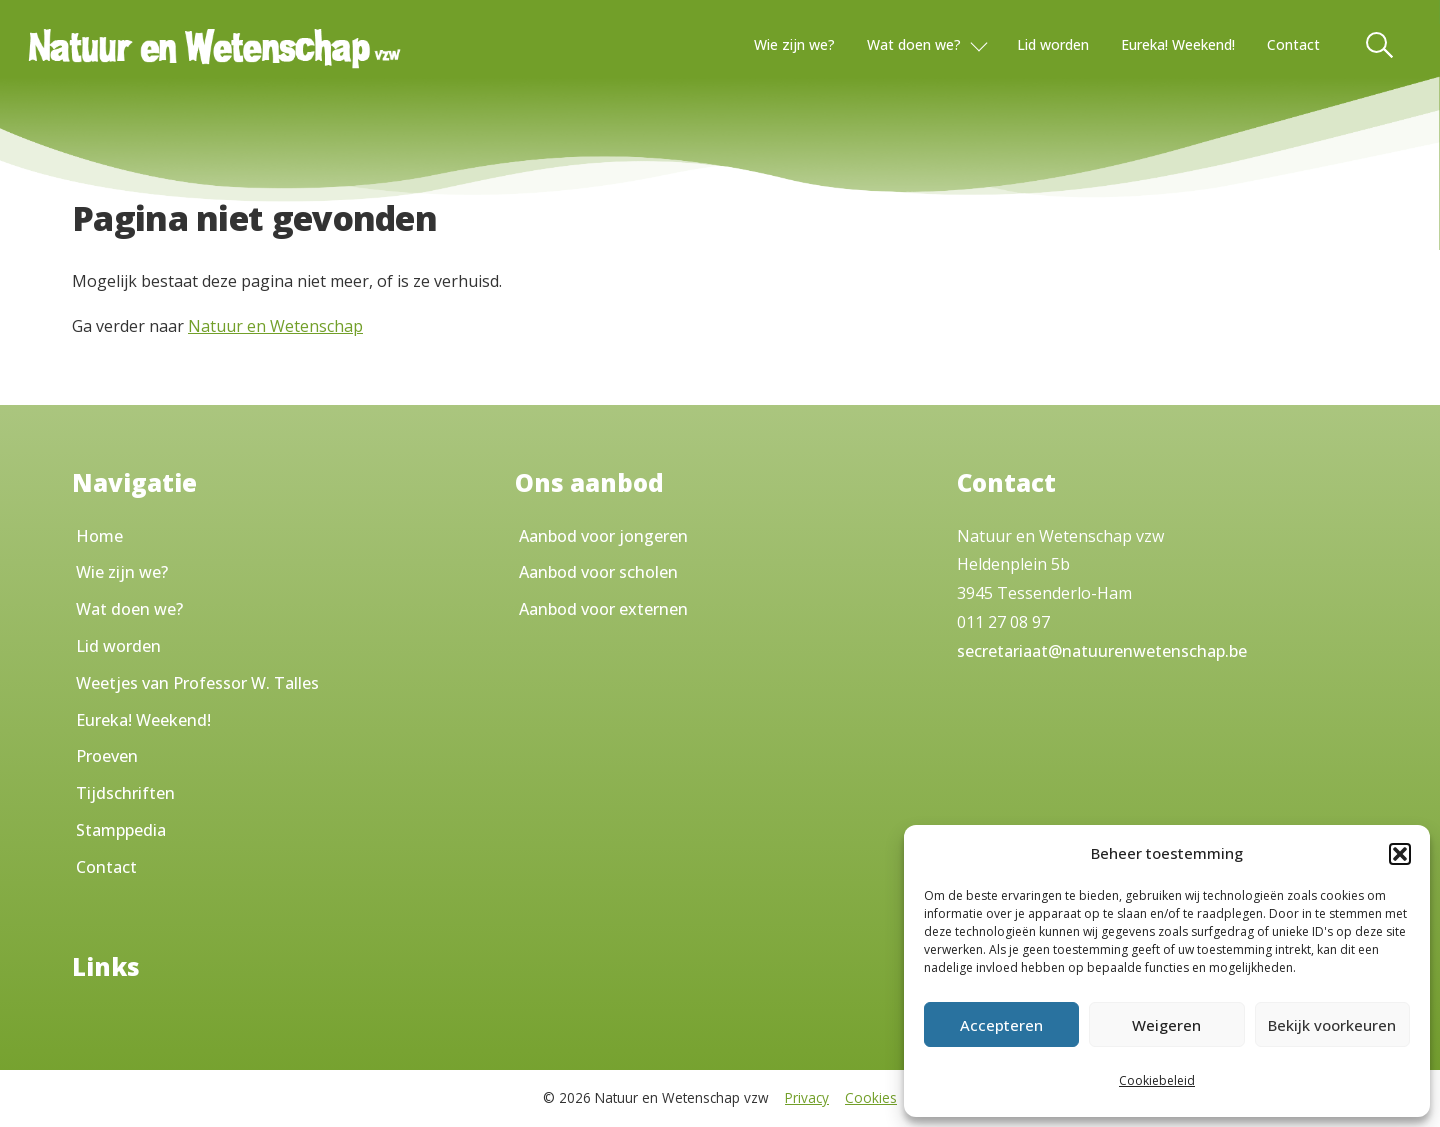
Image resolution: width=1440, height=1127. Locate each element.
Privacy (807, 1097)
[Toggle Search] (1381, 45)
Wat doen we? (914, 44)
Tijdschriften (125, 793)
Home (99, 536)
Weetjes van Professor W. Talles (197, 683)
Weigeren (1166, 1025)
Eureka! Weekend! (1178, 44)
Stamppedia (121, 830)
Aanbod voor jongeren (603, 536)
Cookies (871, 1097)
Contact (1293, 44)
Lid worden (1053, 44)
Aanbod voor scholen (598, 572)
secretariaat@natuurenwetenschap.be (1102, 651)
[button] (1400, 854)
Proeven (107, 756)
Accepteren (1001, 1025)
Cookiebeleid (1157, 1080)
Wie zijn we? (794, 44)
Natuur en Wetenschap (275, 326)
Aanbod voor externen (603, 609)
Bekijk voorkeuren (1332, 1025)
